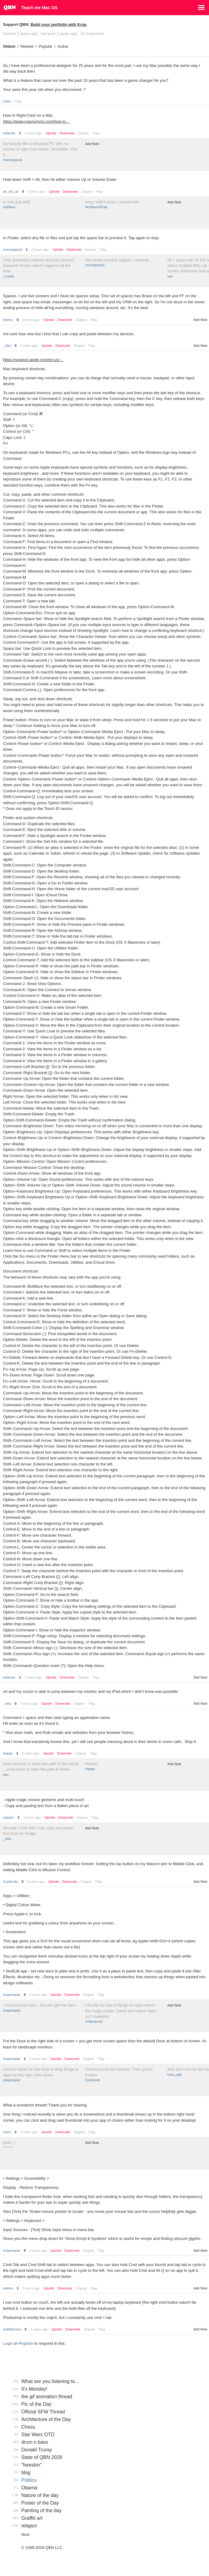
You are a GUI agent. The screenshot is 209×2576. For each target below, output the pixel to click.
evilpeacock (94, 2021)
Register (26, 2343)
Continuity (10, 1881)
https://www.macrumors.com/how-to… (36, 121)
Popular (45, 46)
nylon (7, 101)
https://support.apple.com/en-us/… (33, 359)
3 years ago (33, 133)
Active (62, 46)
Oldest (9, 46)
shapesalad (11, 1994)
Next (25, 2534)
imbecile (9, 133)
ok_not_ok (11, 191)
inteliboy (9, 207)
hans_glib (174, 2074)
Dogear (83, 133)
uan (170, 276)
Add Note (92, 144)
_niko (7, 345)
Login (8, 2343)
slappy (8, 1753)
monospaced (12, 160)
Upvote (51, 133)
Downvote (67, 133)
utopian (8, 1817)
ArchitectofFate (96, 207)
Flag (18, 101)
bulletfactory (12, 2329)
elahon (8, 320)
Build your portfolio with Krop (58, 24)
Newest (26, 46)
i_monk (8, 276)
